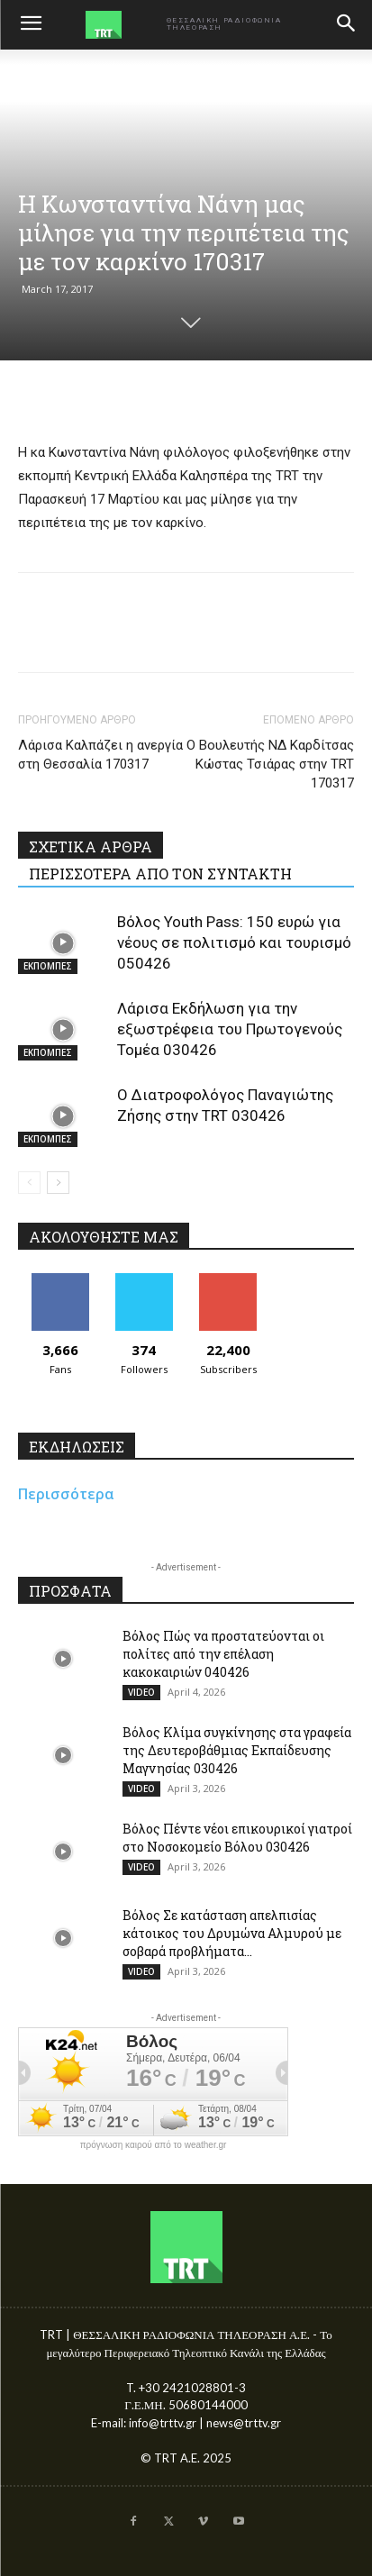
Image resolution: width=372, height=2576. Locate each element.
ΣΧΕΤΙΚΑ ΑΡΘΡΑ (90, 846)
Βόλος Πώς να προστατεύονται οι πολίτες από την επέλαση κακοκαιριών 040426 (223, 1653)
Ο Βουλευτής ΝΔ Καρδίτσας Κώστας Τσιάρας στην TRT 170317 (270, 764)
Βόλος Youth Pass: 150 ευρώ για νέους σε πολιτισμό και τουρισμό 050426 (234, 942)
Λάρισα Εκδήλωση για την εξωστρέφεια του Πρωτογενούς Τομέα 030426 (229, 1029)
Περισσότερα (66, 1494)
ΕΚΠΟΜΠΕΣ (47, 966)
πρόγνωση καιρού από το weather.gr (153, 2145)
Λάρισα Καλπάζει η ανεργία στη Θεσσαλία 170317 (100, 754)
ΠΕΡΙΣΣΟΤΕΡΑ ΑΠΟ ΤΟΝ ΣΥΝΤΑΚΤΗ (160, 873)
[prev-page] (29, 1182)
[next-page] (58, 1182)
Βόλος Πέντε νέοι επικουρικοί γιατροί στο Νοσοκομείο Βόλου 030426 (237, 1837)
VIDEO (141, 1692)
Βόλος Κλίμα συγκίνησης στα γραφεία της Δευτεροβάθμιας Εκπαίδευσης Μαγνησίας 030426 (236, 1750)
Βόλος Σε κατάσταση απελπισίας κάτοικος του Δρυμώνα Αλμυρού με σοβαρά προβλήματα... (231, 1933)
